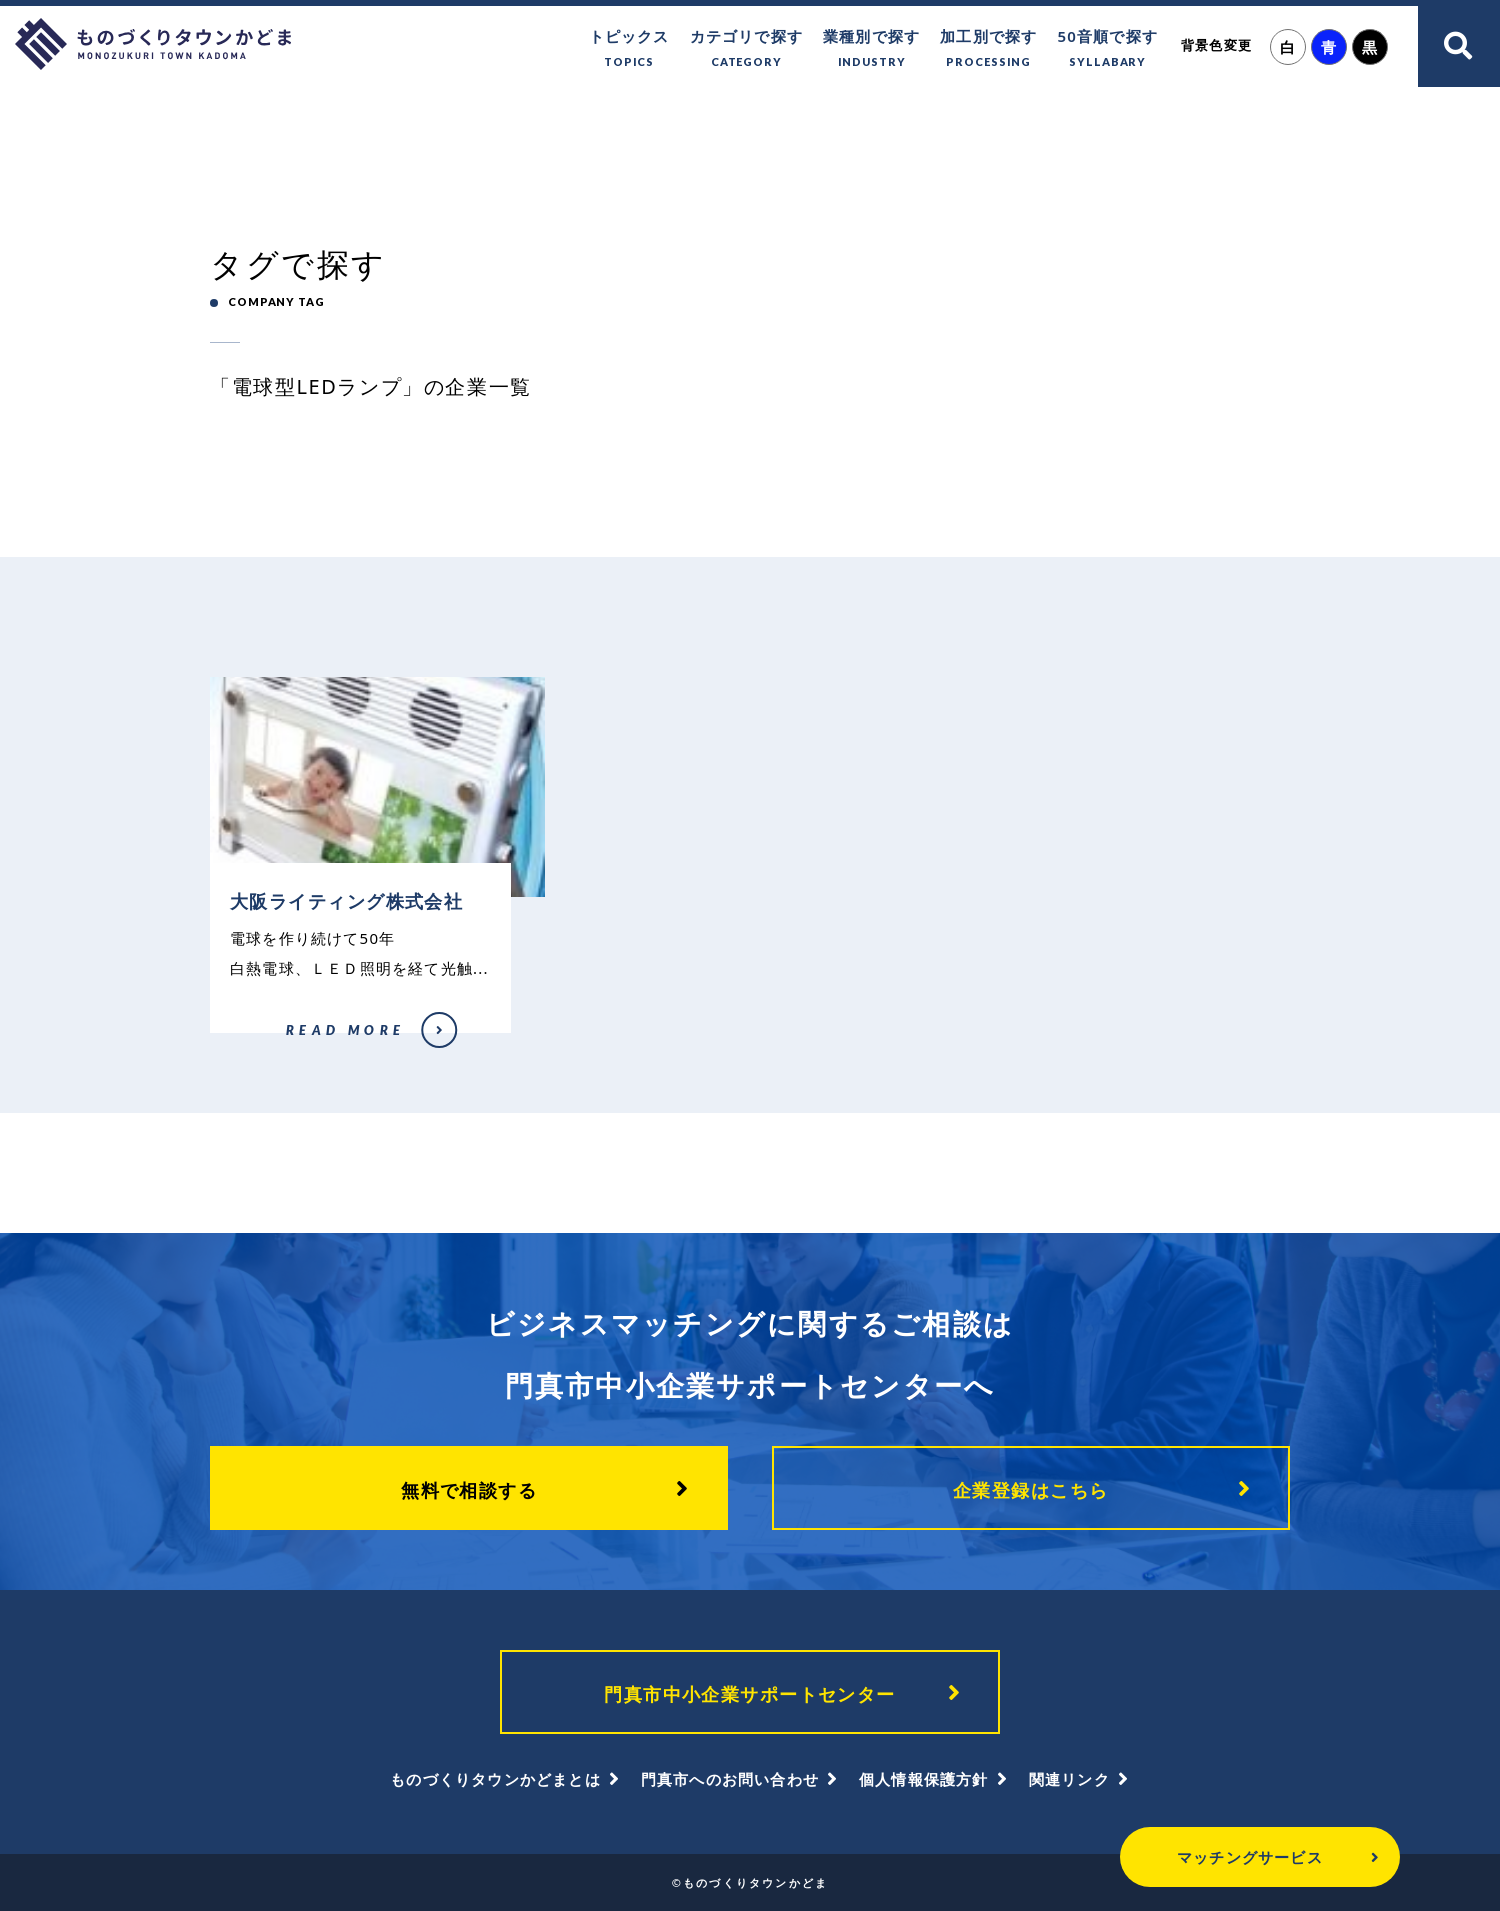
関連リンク (1069, 1779)
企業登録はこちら (1031, 1490)
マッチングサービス (1250, 1857)
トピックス (629, 49)
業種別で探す (871, 49)
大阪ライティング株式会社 (275, 1043)
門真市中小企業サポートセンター (750, 1694)
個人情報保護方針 (924, 1779)
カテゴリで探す (746, 49)
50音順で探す (1107, 49)
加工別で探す (988, 49)
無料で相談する (469, 1490)
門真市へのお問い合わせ (730, 1779)
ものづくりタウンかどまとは (495, 1779)
